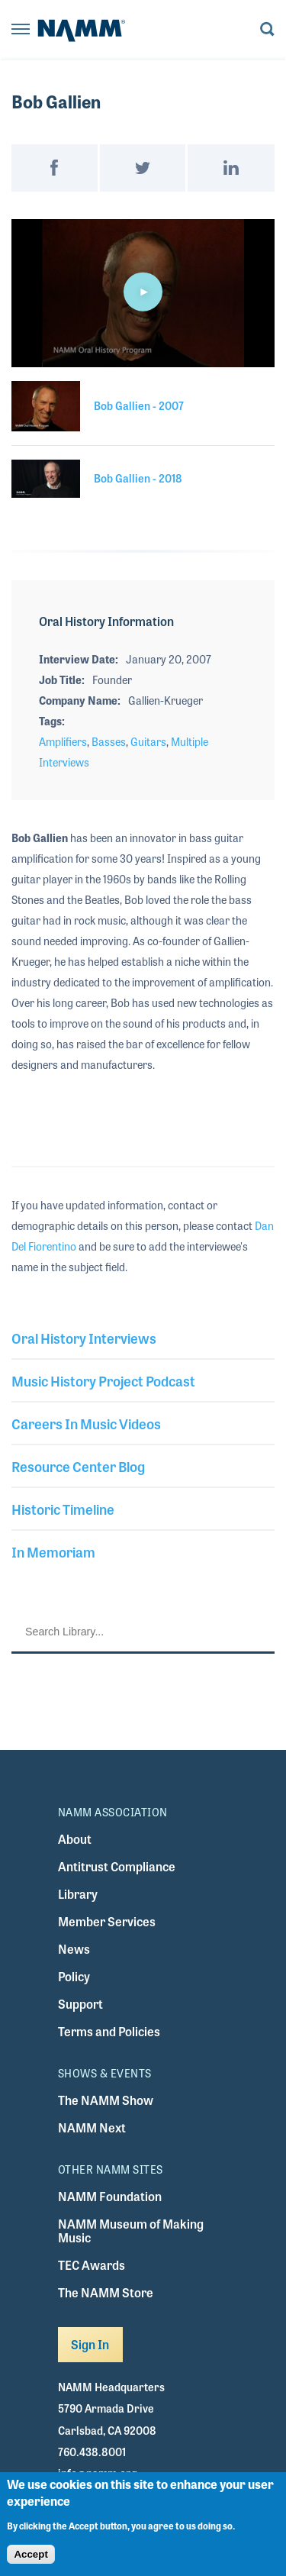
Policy (74, 1976)
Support (80, 2004)
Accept (30, 2554)
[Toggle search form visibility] (267, 30)
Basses (109, 741)
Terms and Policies (109, 2031)
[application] (143, 293)
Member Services (107, 1921)
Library (78, 1894)
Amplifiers (63, 741)
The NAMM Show (105, 2100)
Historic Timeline (62, 1509)
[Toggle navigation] (20, 30)
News (74, 1949)
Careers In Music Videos (86, 1423)
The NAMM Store (105, 2292)
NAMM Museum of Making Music (131, 2230)
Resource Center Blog (78, 1466)
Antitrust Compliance (116, 1866)
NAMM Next (92, 2127)
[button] (143, 291)
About (75, 1839)
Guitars (148, 741)
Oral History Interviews (83, 1338)
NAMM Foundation (110, 2196)
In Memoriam (53, 1551)
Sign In (90, 2344)
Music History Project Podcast (103, 1380)
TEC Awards (91, 2265)
